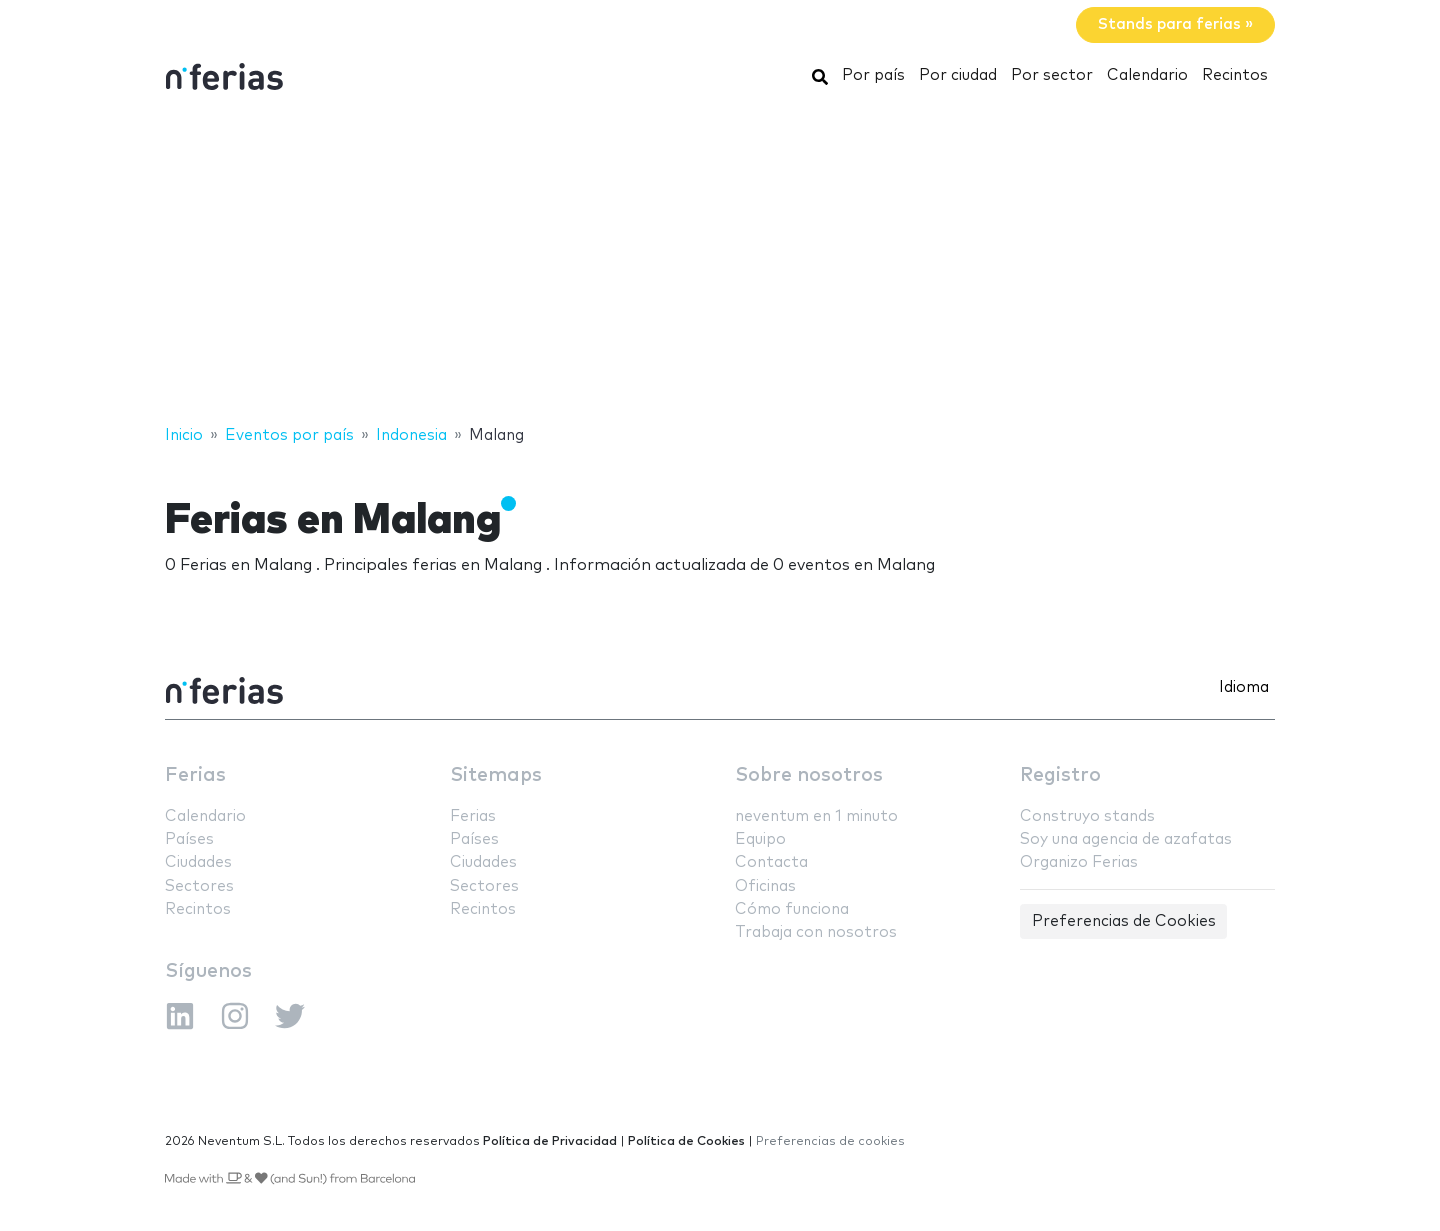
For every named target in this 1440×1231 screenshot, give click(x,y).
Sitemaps (496, 775)
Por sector (1052, 75)
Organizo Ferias (1079, 862)
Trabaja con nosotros (816, 932)
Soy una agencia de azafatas (1126, 839)
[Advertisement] (720, 263)
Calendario (1147, 75)
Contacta (771, 862)
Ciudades (198, 862)
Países (189, 839)
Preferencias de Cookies (1124, 921)
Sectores (199, 886)
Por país (873, 75)
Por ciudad (958, 75)
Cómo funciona (792, 909)
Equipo (760, 839)
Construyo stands (1087, 816)
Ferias (195, 775)
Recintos (1235, 75)
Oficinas (765, 886)
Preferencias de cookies (830, 1141)
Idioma (1244, 687)
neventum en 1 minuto (816, 816)
